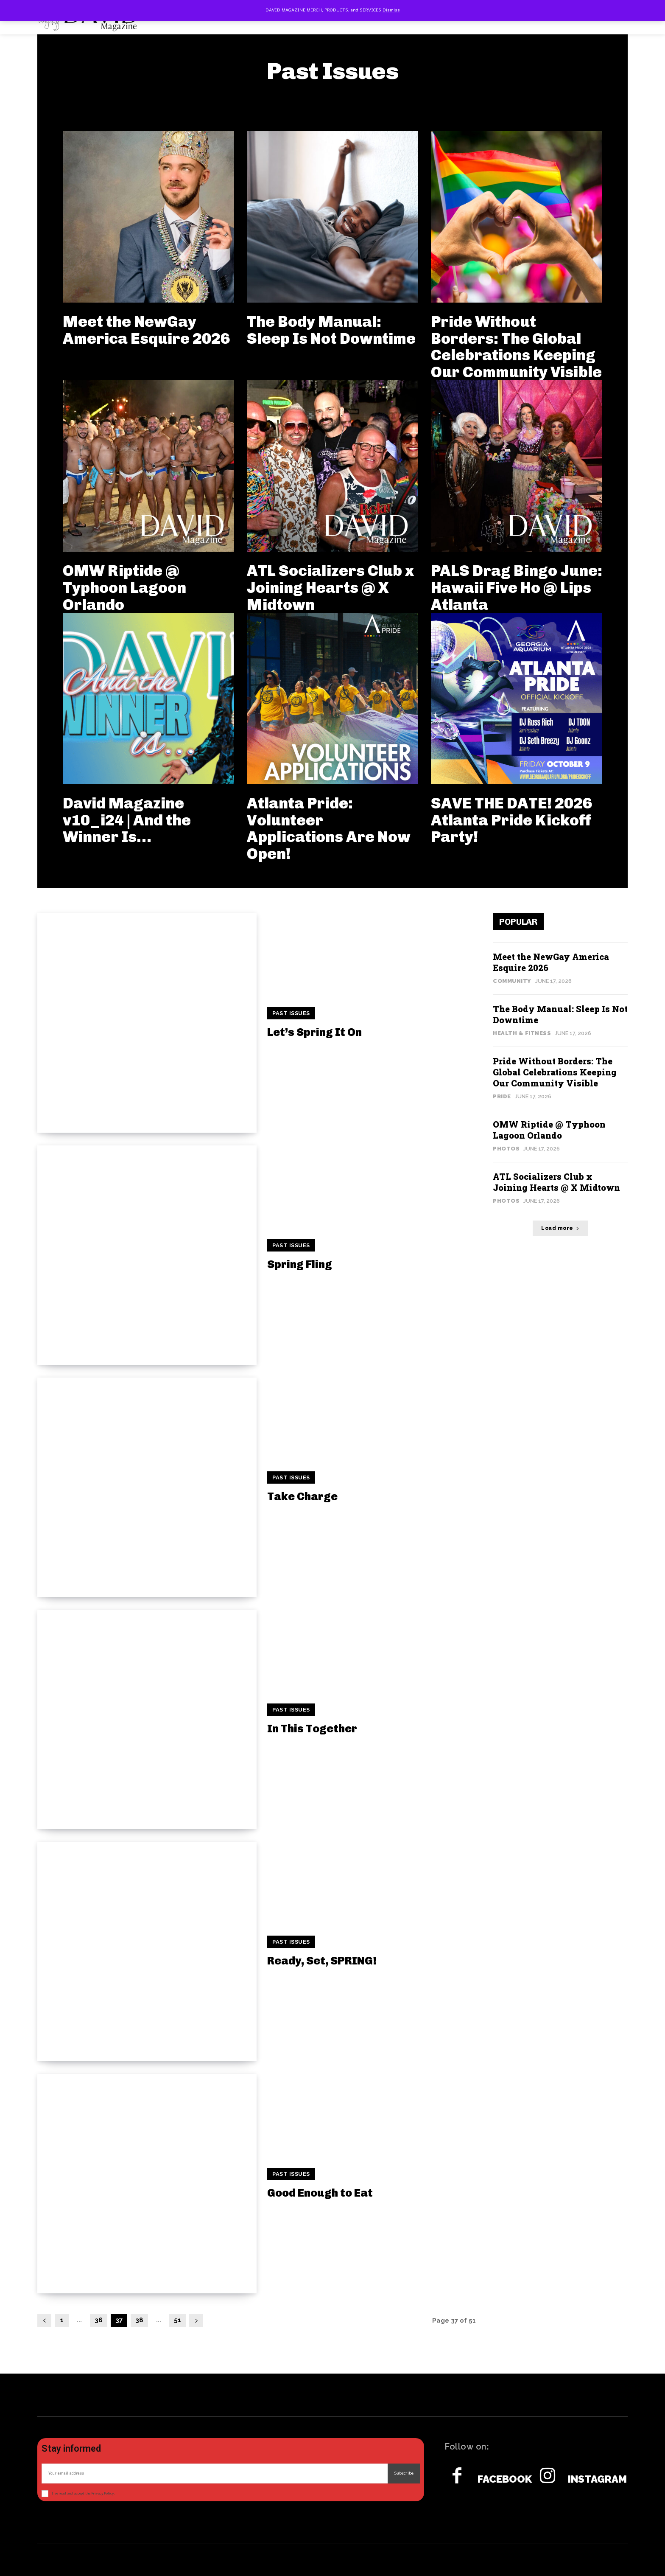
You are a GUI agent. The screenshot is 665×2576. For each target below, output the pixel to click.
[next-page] (196, 2320)
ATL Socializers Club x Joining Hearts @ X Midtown (330, 587)
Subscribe (404, 2473)
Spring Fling (299, 1264)
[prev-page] (44, 2320)
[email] (215, 2473)
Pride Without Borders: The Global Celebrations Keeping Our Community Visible (516, 346)
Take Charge (302, 1496)
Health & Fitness (522, 1033)
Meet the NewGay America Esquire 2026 (146, 330)
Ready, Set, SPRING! (322, 1960)
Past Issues (291, 1013)
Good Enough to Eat (320, 2193)
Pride (502, 1096)
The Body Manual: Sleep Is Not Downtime (331, 330)
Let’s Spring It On (314, 1032)
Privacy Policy (102, 2493)
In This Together (312, 1728)
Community (512, 981)
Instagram (597, 2479)
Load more (560, 1228)
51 (177, 2320)
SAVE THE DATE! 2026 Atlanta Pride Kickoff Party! (511, 820)
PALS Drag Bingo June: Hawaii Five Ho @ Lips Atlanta (516, 587)
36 (99, 2320)
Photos (506, 1148)
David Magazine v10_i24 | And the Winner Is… (127, 820)
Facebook (505, 2479)
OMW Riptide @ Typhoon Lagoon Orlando (124, 587)
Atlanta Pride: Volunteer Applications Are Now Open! (329, 828)
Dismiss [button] (391, 10)
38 (139, 2320)
